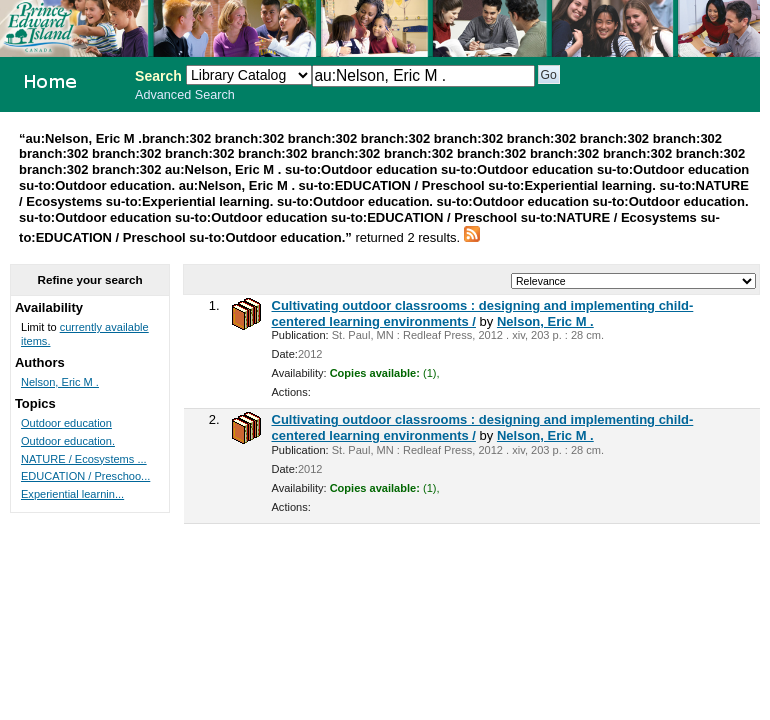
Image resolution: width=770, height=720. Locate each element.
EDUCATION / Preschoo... (85, 476)
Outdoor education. (68, 441)
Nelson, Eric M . (545, 321)
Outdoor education (66, 423)
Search (158, 76)
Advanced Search (185, 95)
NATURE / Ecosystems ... (84, 459)
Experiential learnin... (72, 494)
